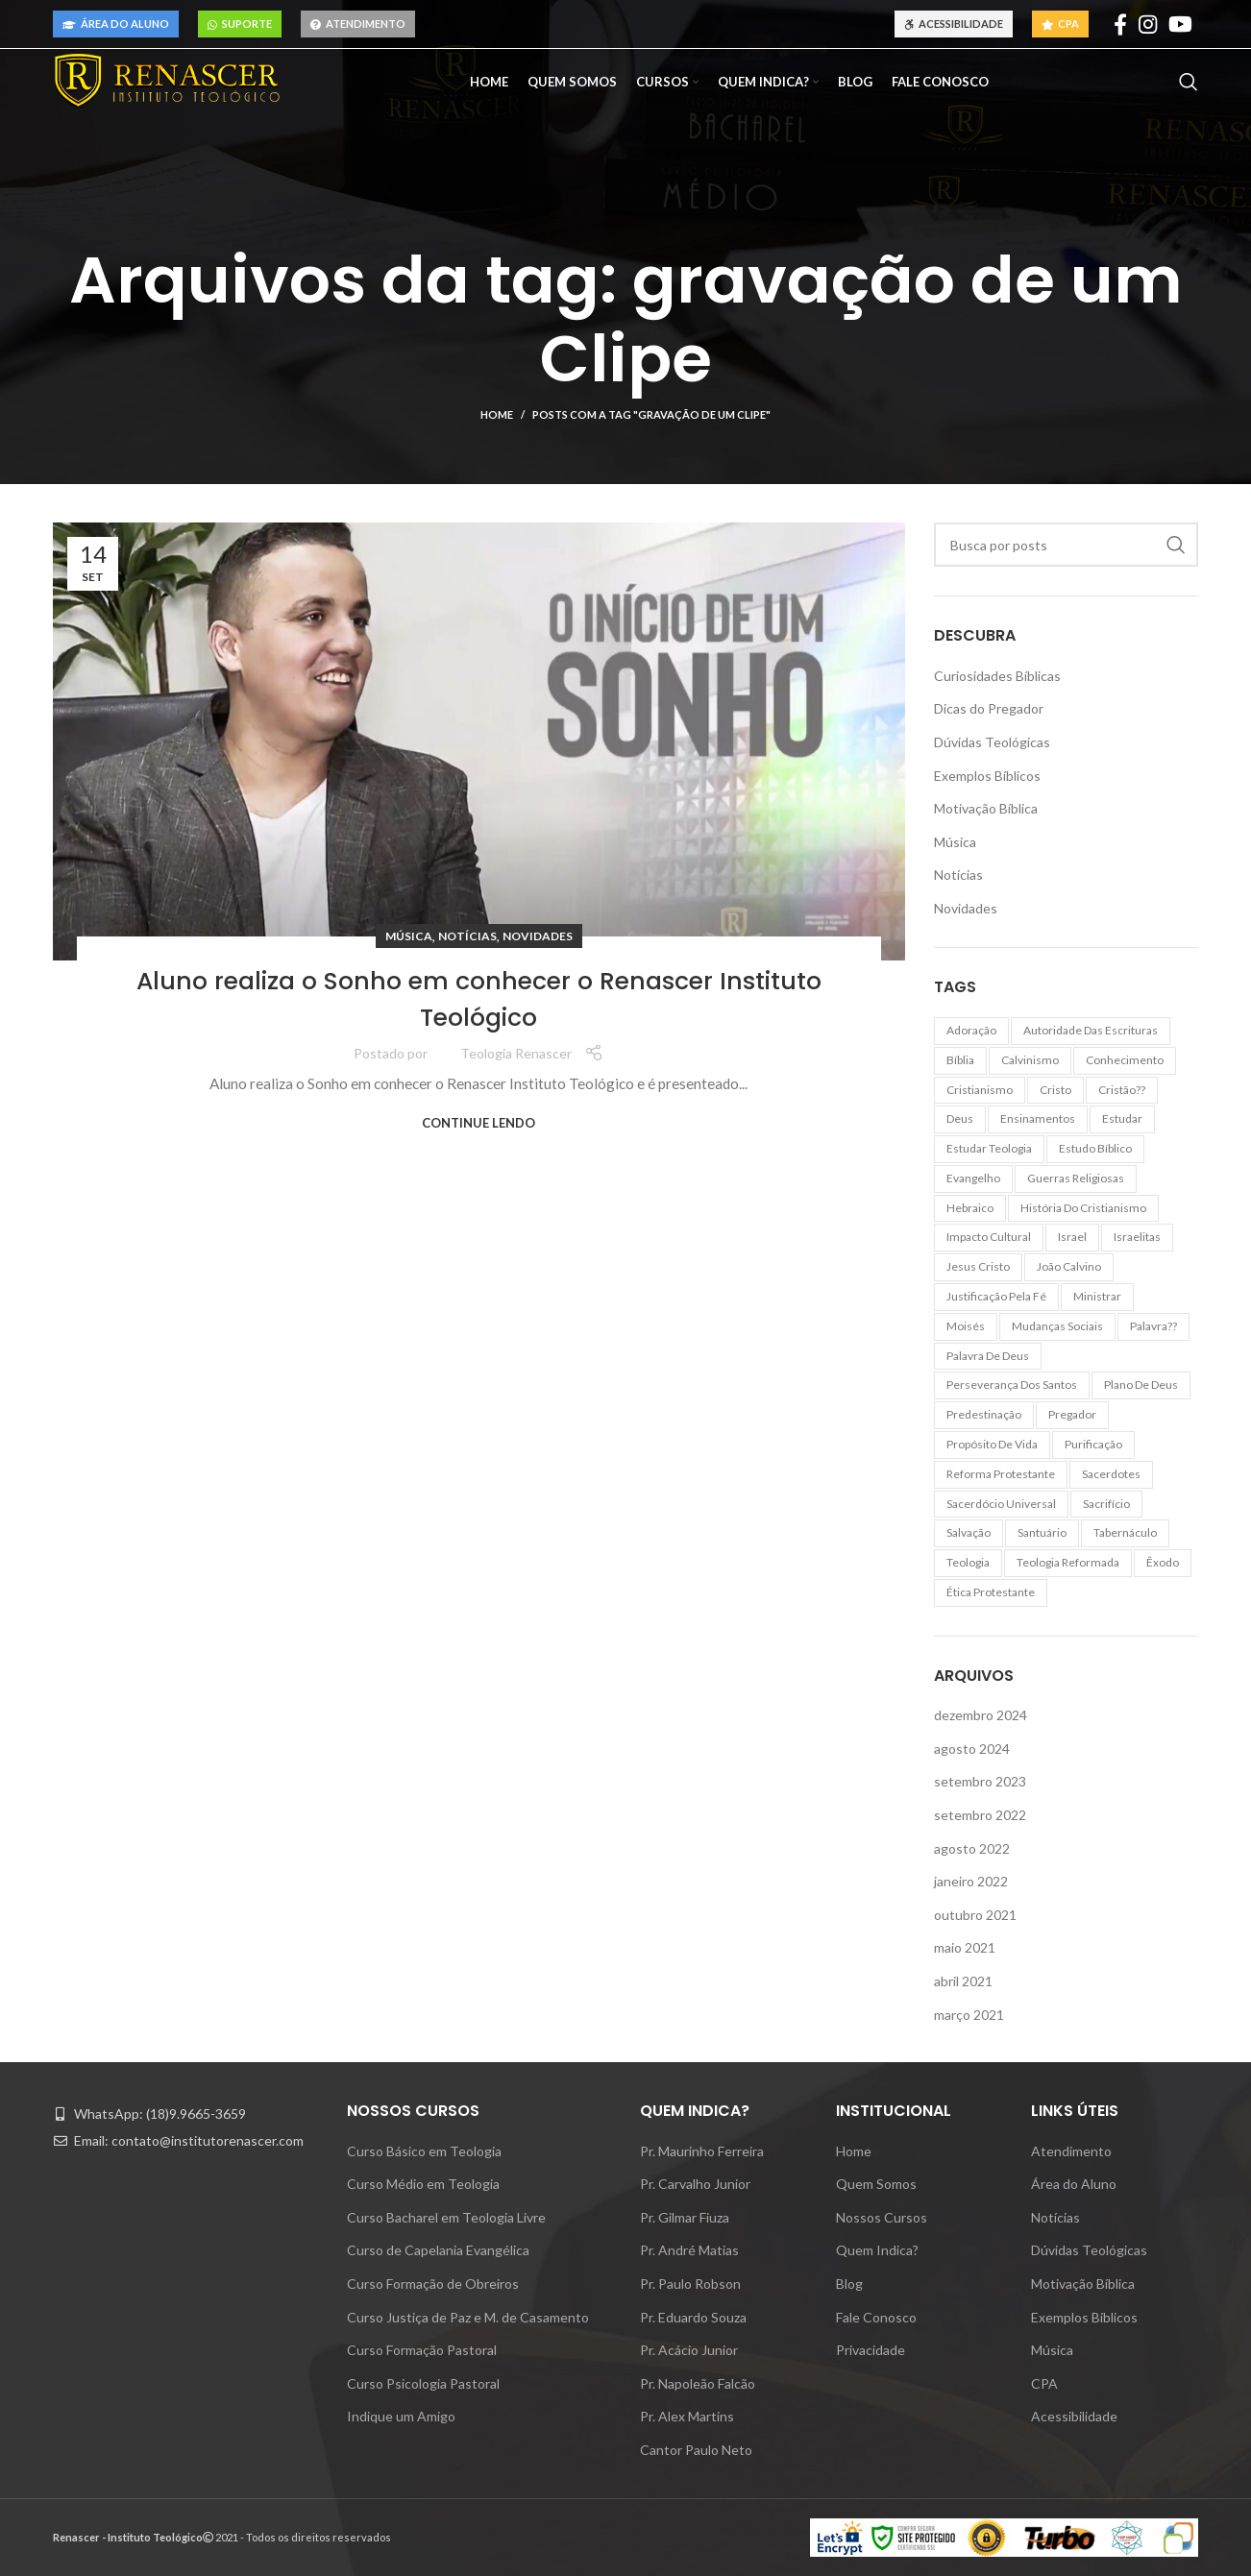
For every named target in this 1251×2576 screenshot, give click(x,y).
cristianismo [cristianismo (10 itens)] (979, 1089)
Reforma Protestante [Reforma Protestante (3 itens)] (1000, 1474)
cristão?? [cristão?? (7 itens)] (1121, 1089)
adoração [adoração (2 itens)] (971, 1030)
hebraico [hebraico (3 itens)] (969, 1208)
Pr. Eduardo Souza (693, 2317)
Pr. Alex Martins (687, 2416)
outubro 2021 (975, 1915)
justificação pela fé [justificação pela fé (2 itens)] (996, 1296)
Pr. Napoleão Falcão (697, 2383)
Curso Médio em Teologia (423, 2183)
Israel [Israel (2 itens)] (1072, 1236)
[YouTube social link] (1180, 24)
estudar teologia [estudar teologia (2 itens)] (989, 1148)
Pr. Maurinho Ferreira (702, 2151)
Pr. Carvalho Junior (695, 2183)
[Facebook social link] (1120, 24)
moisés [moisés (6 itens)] (965, 1326)
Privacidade (870, 2350)
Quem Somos (876, 2183)
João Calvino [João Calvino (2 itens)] (1069, 1266)
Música (408, 936)
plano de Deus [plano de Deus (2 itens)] (1141, 1384)
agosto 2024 (972, 1748)
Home (496, 414)
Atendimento (357, 23)
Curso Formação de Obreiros (433, 2283)
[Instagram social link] (1148, 24)
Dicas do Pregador (988, 708)
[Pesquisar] (1188, 92)
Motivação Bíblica (986, 808)
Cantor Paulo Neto (696, 2450)
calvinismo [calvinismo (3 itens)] (1030, 1060)
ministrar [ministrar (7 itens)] (1097, 1296)
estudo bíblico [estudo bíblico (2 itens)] (1095, 1148)
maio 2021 (964, 1947)
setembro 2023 (980, 1781)
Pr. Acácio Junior (689, 2350)
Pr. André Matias (689, 2250)
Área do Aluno (115, 23)
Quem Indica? (877, 2250)
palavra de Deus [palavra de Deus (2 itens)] (987, 1356)
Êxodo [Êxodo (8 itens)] (1162, 1562)
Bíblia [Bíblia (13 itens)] (960, 1060)
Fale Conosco (876, 2317)
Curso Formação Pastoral (422, 2350)
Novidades (538, 936)
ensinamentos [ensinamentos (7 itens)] (1037, 1118)
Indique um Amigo (401, 2416)
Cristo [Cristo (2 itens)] (1055, 1089)
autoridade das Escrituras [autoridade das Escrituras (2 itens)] (1090, 1030)
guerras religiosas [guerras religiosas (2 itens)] (1075, 1178)
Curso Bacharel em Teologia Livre (446, 2217)
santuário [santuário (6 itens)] (1042, 1532)
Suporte (240, 23)
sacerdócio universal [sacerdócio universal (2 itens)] (1001, 1503)
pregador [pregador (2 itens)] (1072, 1414)
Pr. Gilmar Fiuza (684, 2217)
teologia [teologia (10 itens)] (968, 1562)
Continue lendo (478, 1123)
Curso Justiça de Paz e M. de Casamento (468, 2317)
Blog (849, 2283)
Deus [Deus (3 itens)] (959, 1118)
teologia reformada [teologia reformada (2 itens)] (1068, 1562)
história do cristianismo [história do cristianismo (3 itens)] (1083, 1208)
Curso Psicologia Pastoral (423, 2383)
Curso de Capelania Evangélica (438, 2250)
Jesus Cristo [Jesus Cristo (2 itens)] (978, 1266)
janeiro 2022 (971, 1881)
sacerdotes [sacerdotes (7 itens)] (1111, 1474)
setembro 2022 (980, 1815)
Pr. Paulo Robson (690, 2283)
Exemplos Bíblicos (987, 775)
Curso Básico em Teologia (424, 2151)
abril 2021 (963, 1981)
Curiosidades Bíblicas (997, 676)
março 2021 (969, 2014)
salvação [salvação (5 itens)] (968, 1532)
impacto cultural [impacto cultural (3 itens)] (988, 1236)
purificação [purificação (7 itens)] (1093, 1444)
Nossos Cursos (881, 2217)
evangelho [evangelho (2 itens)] (973, 1178)
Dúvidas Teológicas (992, 742)
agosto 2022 (972, 1848)
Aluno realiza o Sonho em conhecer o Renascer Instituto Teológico (478, 996)
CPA (1060, 23)
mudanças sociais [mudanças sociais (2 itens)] (1057, 1326)
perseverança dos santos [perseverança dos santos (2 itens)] (1011, 1384)
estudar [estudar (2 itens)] (1122, 1118)
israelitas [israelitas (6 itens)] (1137, 1236)
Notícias (467, 936)
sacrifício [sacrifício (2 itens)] (1106, 1503)
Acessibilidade (953, 23)
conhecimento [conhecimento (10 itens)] (1125, 1060)
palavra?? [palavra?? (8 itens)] (1153, 1326)
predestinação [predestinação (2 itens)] (983, 1414)
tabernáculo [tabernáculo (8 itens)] (1125, 1532)
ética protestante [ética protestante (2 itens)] (990, 1592)
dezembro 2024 (980, 1715)
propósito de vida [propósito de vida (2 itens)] (992, 1444)
